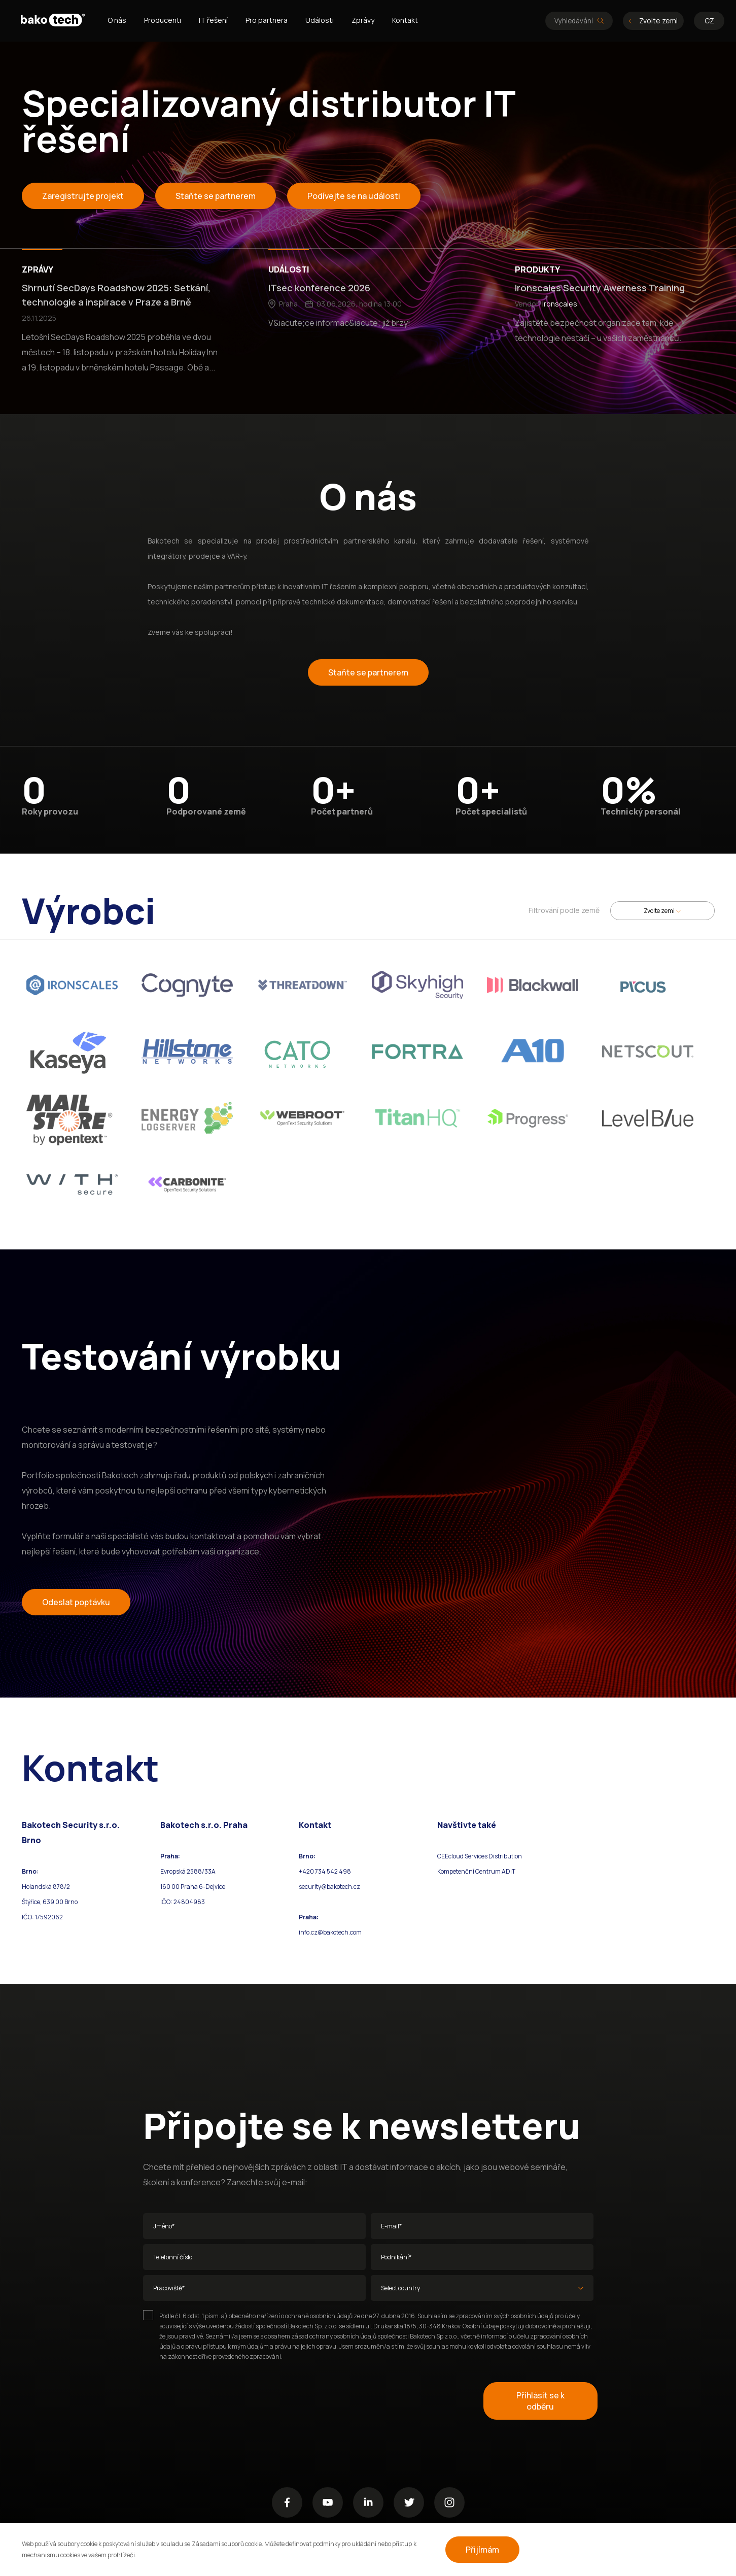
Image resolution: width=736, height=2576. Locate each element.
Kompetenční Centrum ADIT (476, 1871)
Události (319, 20)
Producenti (162, 20)
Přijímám (482, 2549)
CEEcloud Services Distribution (479, 1856)
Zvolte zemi (653, 20)
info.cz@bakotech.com (330, 1932)
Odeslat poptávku (76, 1602)
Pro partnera (267, 20)
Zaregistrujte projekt (83, 195)
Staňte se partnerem (216, 195)
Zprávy (363, 20)
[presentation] (220, 2401)
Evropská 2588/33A (188, 1871)
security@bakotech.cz (329, 1886)
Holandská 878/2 (46, 1886)
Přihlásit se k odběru (540, 2401)
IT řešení (213, 20)
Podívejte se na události (353, 195)
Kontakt (405, 20)
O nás (117, 20)
